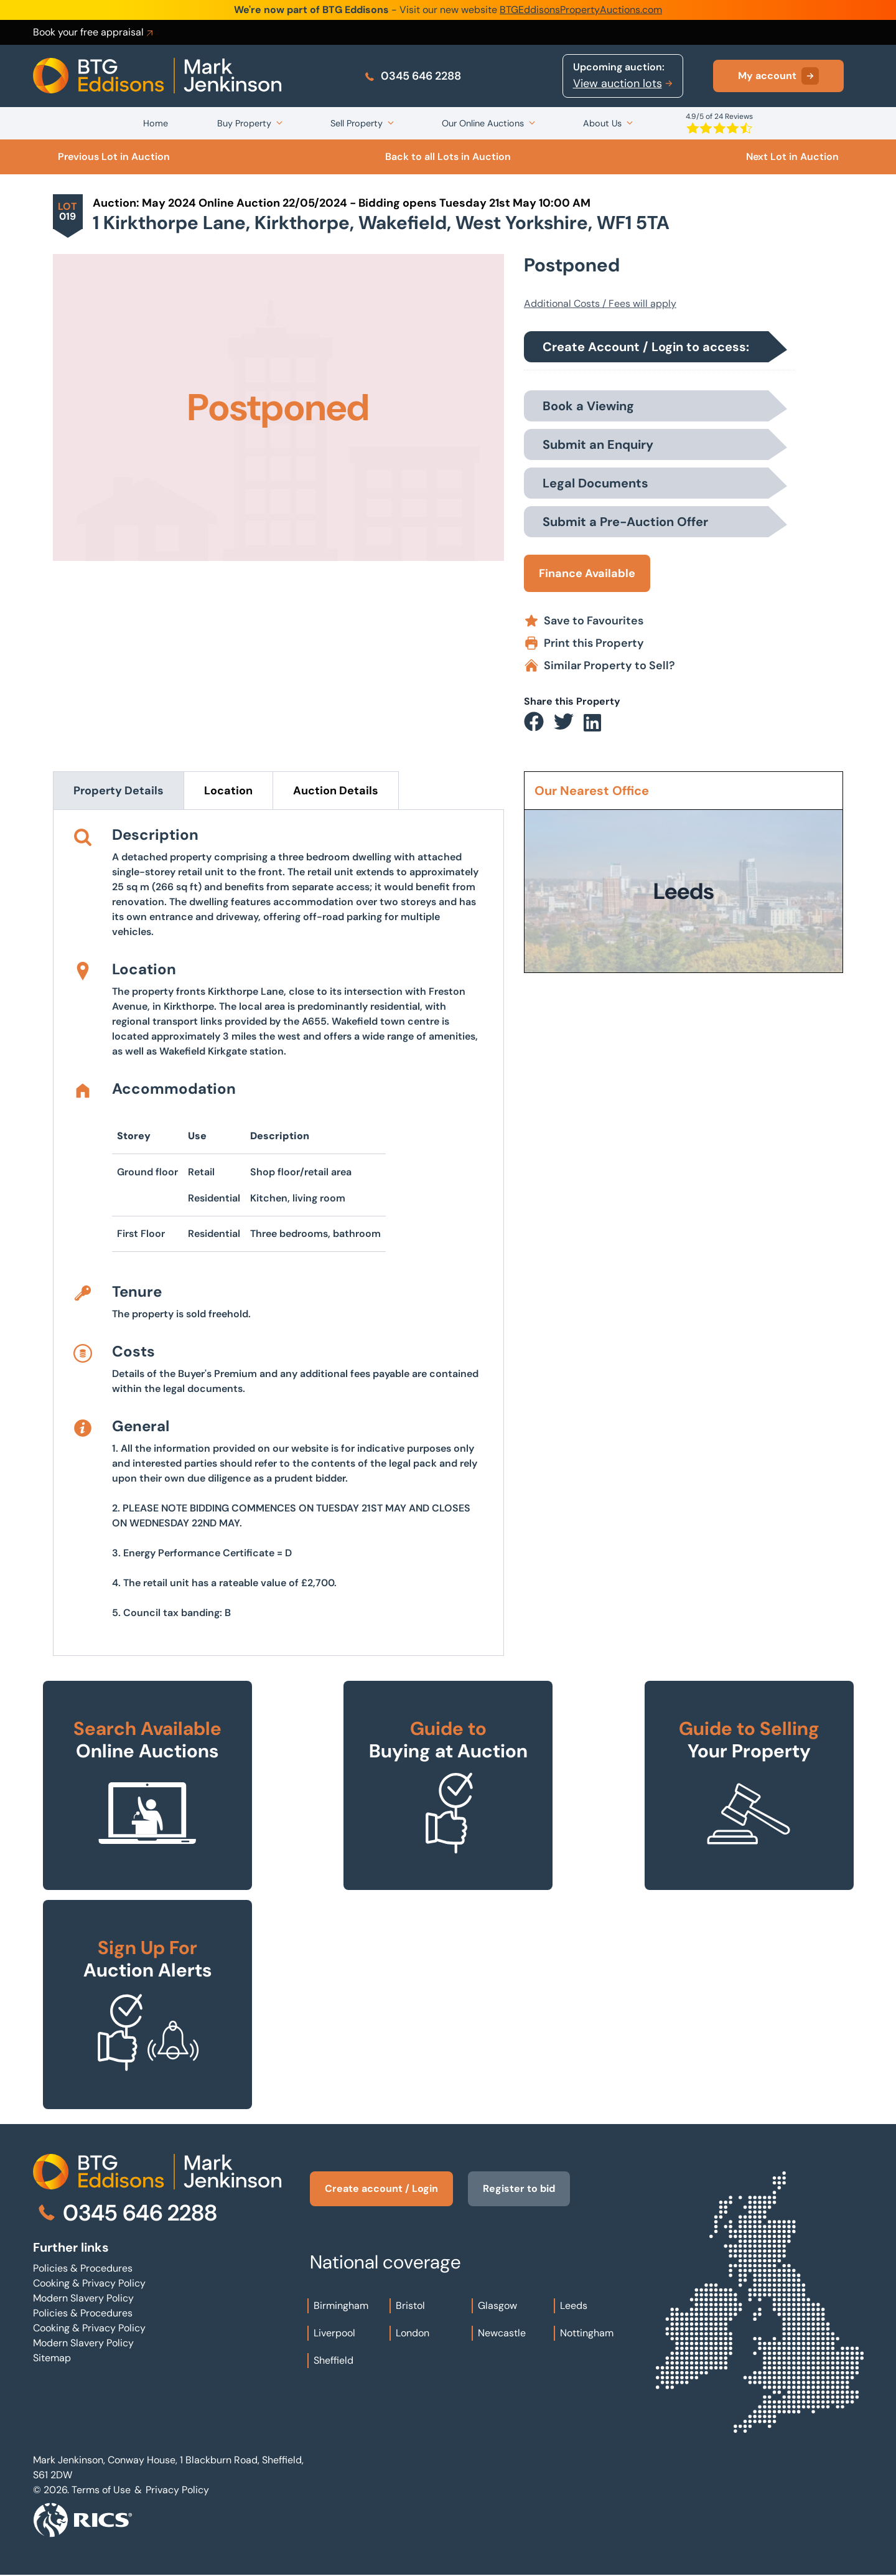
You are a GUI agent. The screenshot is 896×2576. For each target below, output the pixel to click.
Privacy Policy (177, 2489)
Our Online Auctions (483, 123)
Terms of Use (101, 2489)
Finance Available (587, 573)
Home (155, 123)
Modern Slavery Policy (83, 2298)
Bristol (410, 2305)
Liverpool (334, 2332)
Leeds (573, 2305)
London (412, 2332)
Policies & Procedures (83, 2268)
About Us (602, 123)
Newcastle (502, 2332)
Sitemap (52, 2357)
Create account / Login (381, 2188)
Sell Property (356, 123)
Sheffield (333, 2360)
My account (778, 76)
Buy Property (244, 123)
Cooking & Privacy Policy (89, 2283)
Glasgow (497, 2305)
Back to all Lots (448, 156)
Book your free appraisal (94, 32)
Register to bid (519, 2188)
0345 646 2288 (412, 76)
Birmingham (341, 2305)
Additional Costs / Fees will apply (600, 303)
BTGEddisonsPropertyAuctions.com (581, 9)
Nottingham (587, 2332)
